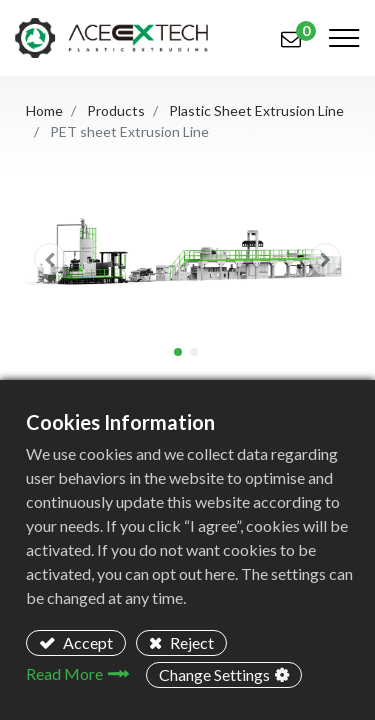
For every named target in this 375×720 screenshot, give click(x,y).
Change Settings (214, 674)
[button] (50, 259)
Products (116, 110)
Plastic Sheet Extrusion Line (256, 110)
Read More (64, 673)
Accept (86, 642)
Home (44, 110)
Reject (190, 642)
